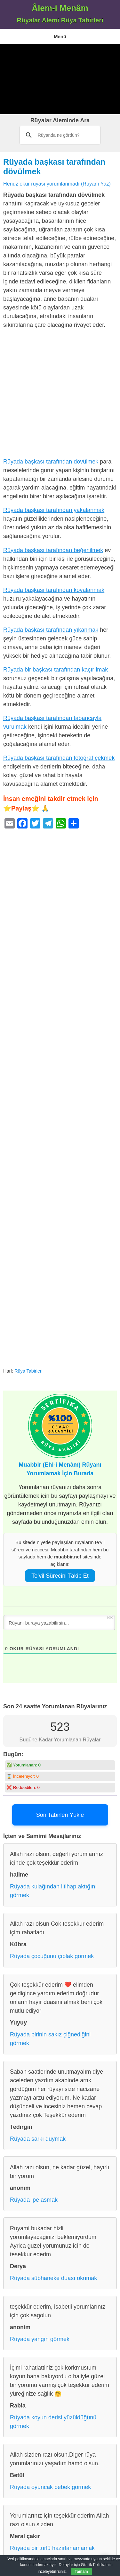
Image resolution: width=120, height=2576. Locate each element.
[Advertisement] (60, 79)
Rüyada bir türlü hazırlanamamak (52, 2548)
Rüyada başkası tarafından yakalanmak (53, 510)
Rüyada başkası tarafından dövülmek (50, 461)
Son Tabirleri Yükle (60, 1815)
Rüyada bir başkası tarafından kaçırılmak (55, 669)
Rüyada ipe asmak (34, 2200)
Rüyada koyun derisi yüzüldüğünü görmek (53, 2421)
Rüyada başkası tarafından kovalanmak (53, 590)
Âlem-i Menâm (60, 8)
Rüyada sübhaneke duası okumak (53, 2278)
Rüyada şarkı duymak (38, 2139)
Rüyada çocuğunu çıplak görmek (52, 1956)
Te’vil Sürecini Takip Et (60, 1576)
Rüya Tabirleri (28, 1371)
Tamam (81, 2571)
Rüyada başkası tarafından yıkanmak (50, 630)
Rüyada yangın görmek (39, 2339)
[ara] (62, 135)
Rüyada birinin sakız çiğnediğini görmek (50, 2038)
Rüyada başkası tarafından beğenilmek (53, 550)
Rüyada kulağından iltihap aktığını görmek (53, 1890)
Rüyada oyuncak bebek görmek (50, 2487)
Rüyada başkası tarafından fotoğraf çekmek (59, 758)
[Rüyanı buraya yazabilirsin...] (59, 1622)
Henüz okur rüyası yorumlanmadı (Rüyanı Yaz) (57, 183)
